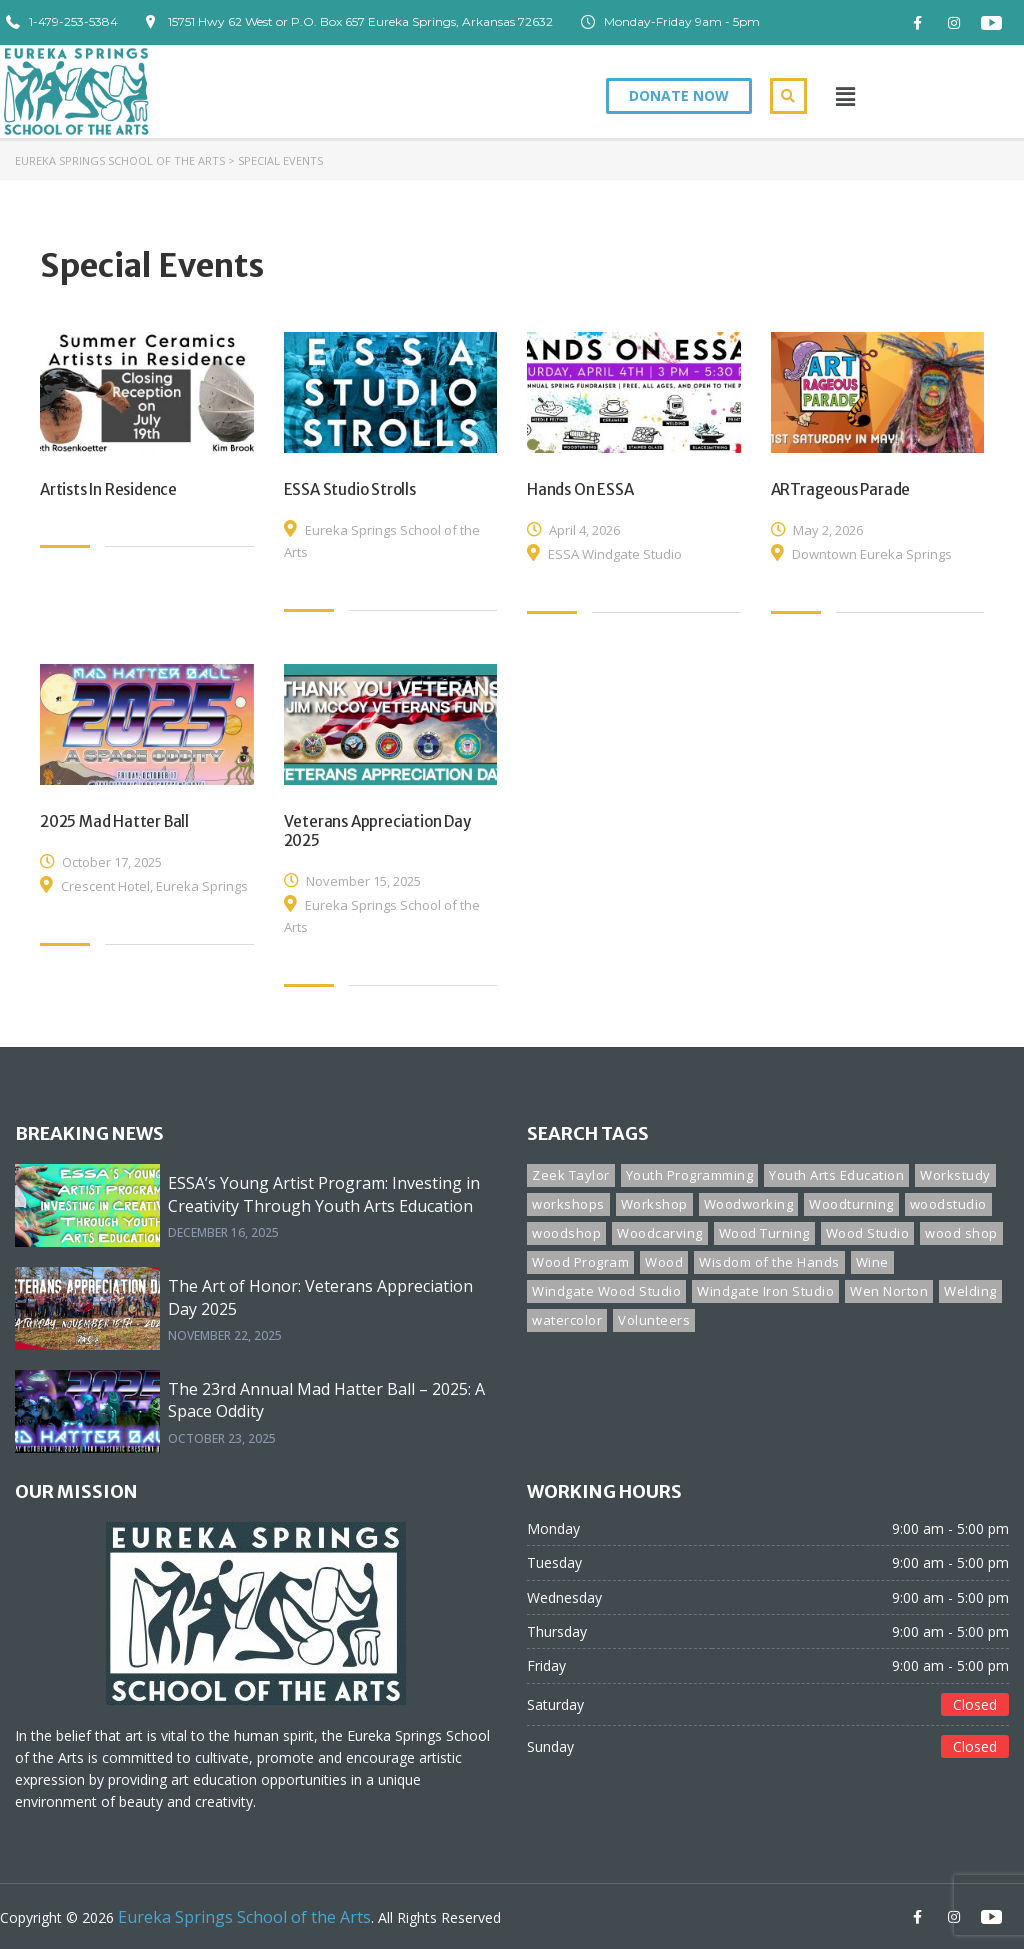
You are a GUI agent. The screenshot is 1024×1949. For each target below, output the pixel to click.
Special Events (280, 160)
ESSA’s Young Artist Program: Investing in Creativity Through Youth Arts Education (324, 1194)
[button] (679, 96)
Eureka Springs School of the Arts (120, 160)
